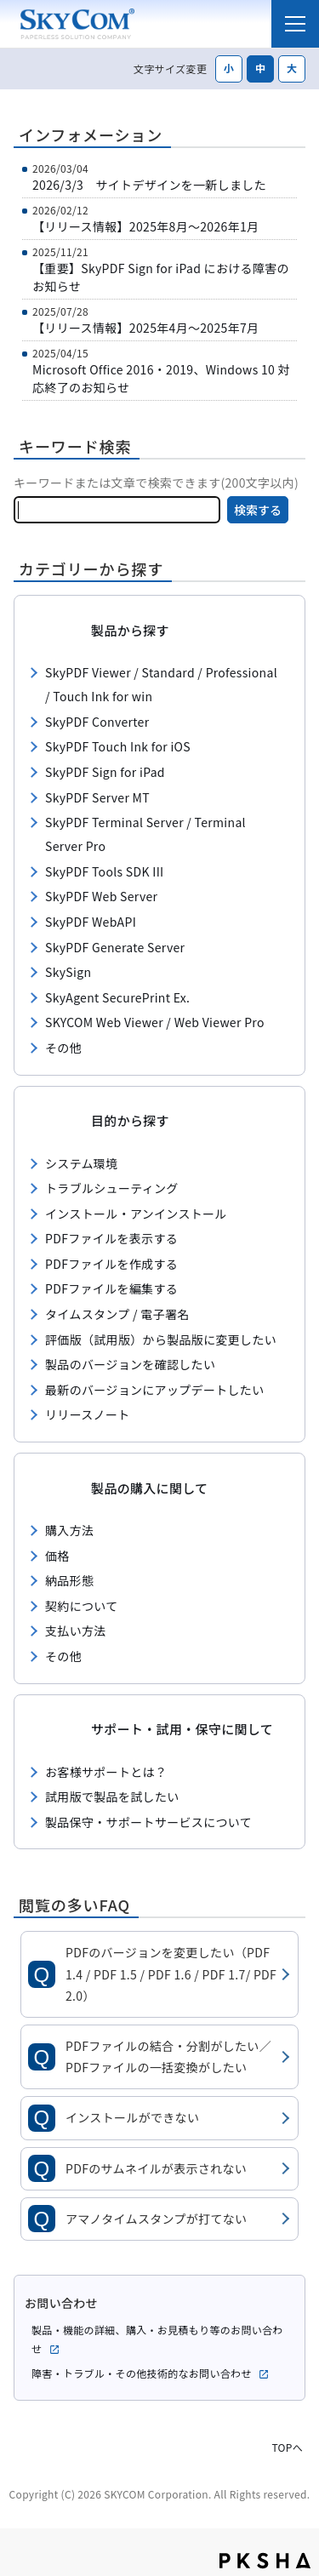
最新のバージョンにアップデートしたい (154, 1389)
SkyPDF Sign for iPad (105, 771)
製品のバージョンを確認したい (130, 1364)
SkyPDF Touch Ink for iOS (118, 746)
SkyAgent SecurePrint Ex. (117, 997)
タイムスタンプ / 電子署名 (117, 1313)
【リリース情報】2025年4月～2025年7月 (145, 327)
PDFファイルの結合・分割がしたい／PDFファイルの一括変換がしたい (168, 2056)
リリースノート (87, 1414)
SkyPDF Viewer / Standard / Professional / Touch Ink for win (161, 684)
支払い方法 (75, 1630)
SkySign (68, 971)
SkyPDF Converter (97, 721)
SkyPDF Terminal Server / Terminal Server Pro (145, 834)
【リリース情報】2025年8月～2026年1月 (145, 226)
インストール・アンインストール (136, 1213)
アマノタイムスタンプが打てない (156, 2218)
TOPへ (287, 2445)
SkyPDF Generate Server (115, 947)
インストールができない (132, 2117)
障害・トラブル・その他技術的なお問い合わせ (150, 2373)
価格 (57, 1555)
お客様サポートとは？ (106, 1771)
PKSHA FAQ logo (264, 2561)
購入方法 (69, 1530)
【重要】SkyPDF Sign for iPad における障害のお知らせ (160, 277)
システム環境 (81, 1163)
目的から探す (130, 1120)
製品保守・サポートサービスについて (148, 1822)
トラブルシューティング (112, 1188)
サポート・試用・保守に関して (182, 1729)
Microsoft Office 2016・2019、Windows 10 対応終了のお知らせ (161, 378)
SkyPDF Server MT (97, 797)
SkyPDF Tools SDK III (104, 871)
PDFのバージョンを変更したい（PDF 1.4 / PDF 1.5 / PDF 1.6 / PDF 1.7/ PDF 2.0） (171, 1973)
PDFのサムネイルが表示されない (156, 2168)
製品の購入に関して (149, 1488)
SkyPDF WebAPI (90, 921)
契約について (81, 1605)
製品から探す (130, 630)
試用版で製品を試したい (112, 1796)
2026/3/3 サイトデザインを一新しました (149, 184)
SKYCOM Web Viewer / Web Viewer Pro (155, 1022)
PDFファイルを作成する (111, 1263)
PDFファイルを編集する (111, 1288)
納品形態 (69, 1580)
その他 (63, 1047)
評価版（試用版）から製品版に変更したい (160, 1339)
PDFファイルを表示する (111, 1238)
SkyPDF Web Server (101, 896)
